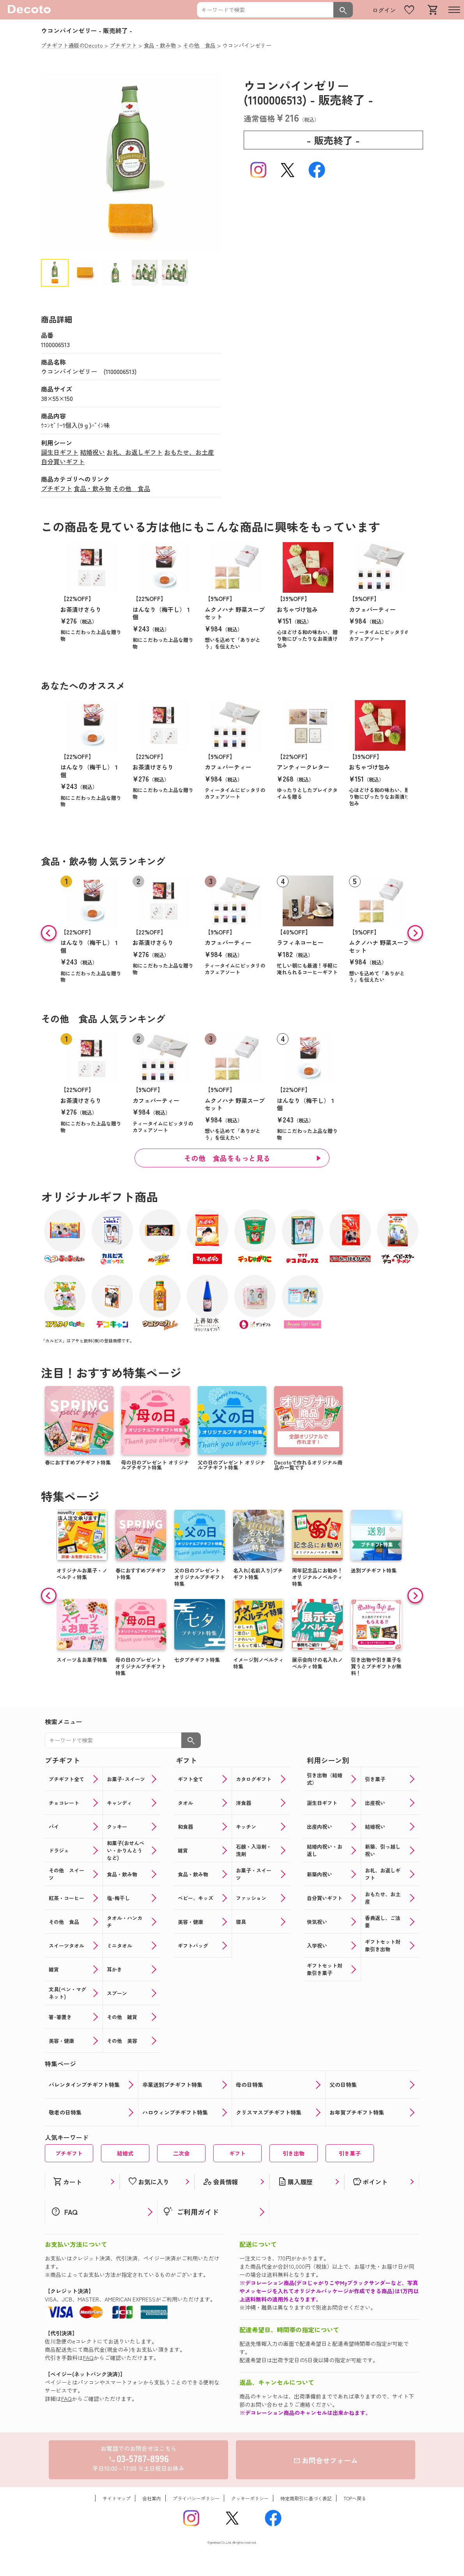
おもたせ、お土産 (189, 452)
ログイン (384, 10)
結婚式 (125, 2153)
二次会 (181, 2153)
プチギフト (56, 488)
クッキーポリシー (250, 2498)
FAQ (88, 2357)
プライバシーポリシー (196, 2498)
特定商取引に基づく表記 (306, 2498)
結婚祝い (92, 452)
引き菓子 (350, 2153)
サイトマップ (117, 2498)
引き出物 (294, 2153)
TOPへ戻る (355, 2498)
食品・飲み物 (92, 488)
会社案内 (151, 2498)
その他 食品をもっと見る (227, 1158)
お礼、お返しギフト (134, 452)
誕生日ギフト (59, 452)
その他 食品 (131, 488)
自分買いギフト (63, 461)
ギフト (237, 2153)
